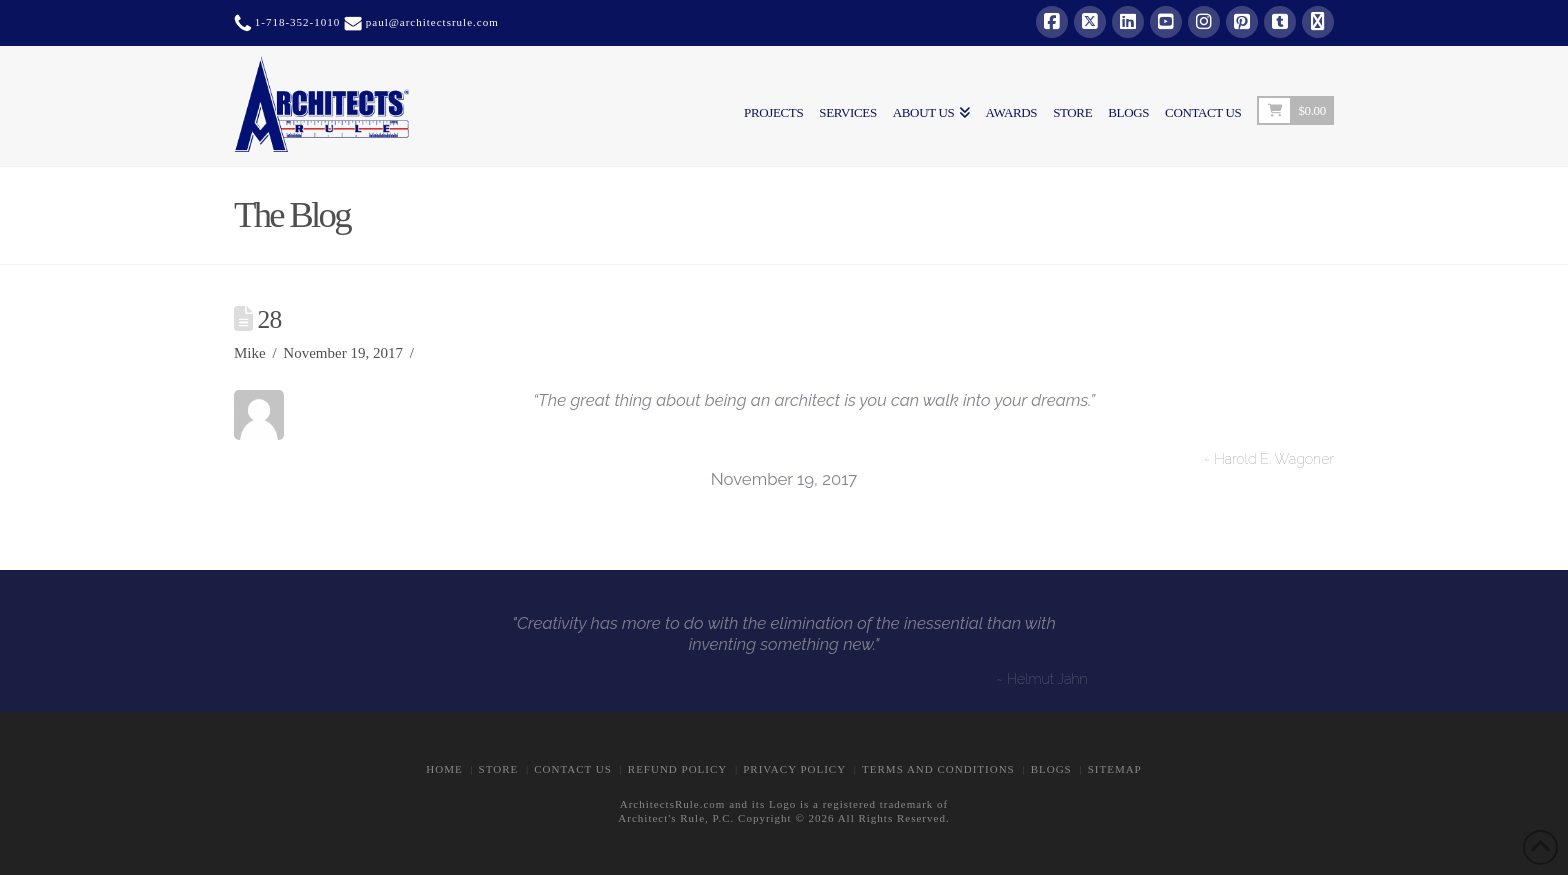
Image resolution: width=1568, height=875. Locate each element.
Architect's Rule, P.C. (676, 818)
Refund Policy (677, 769)
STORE (499, 769)
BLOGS (1051, 769)
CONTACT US (573, 769)
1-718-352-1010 (295, 22)
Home (444, 769)
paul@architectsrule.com (432, 22)
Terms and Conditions (938, 769)
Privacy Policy (794, 769)
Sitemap (1115, 769)
